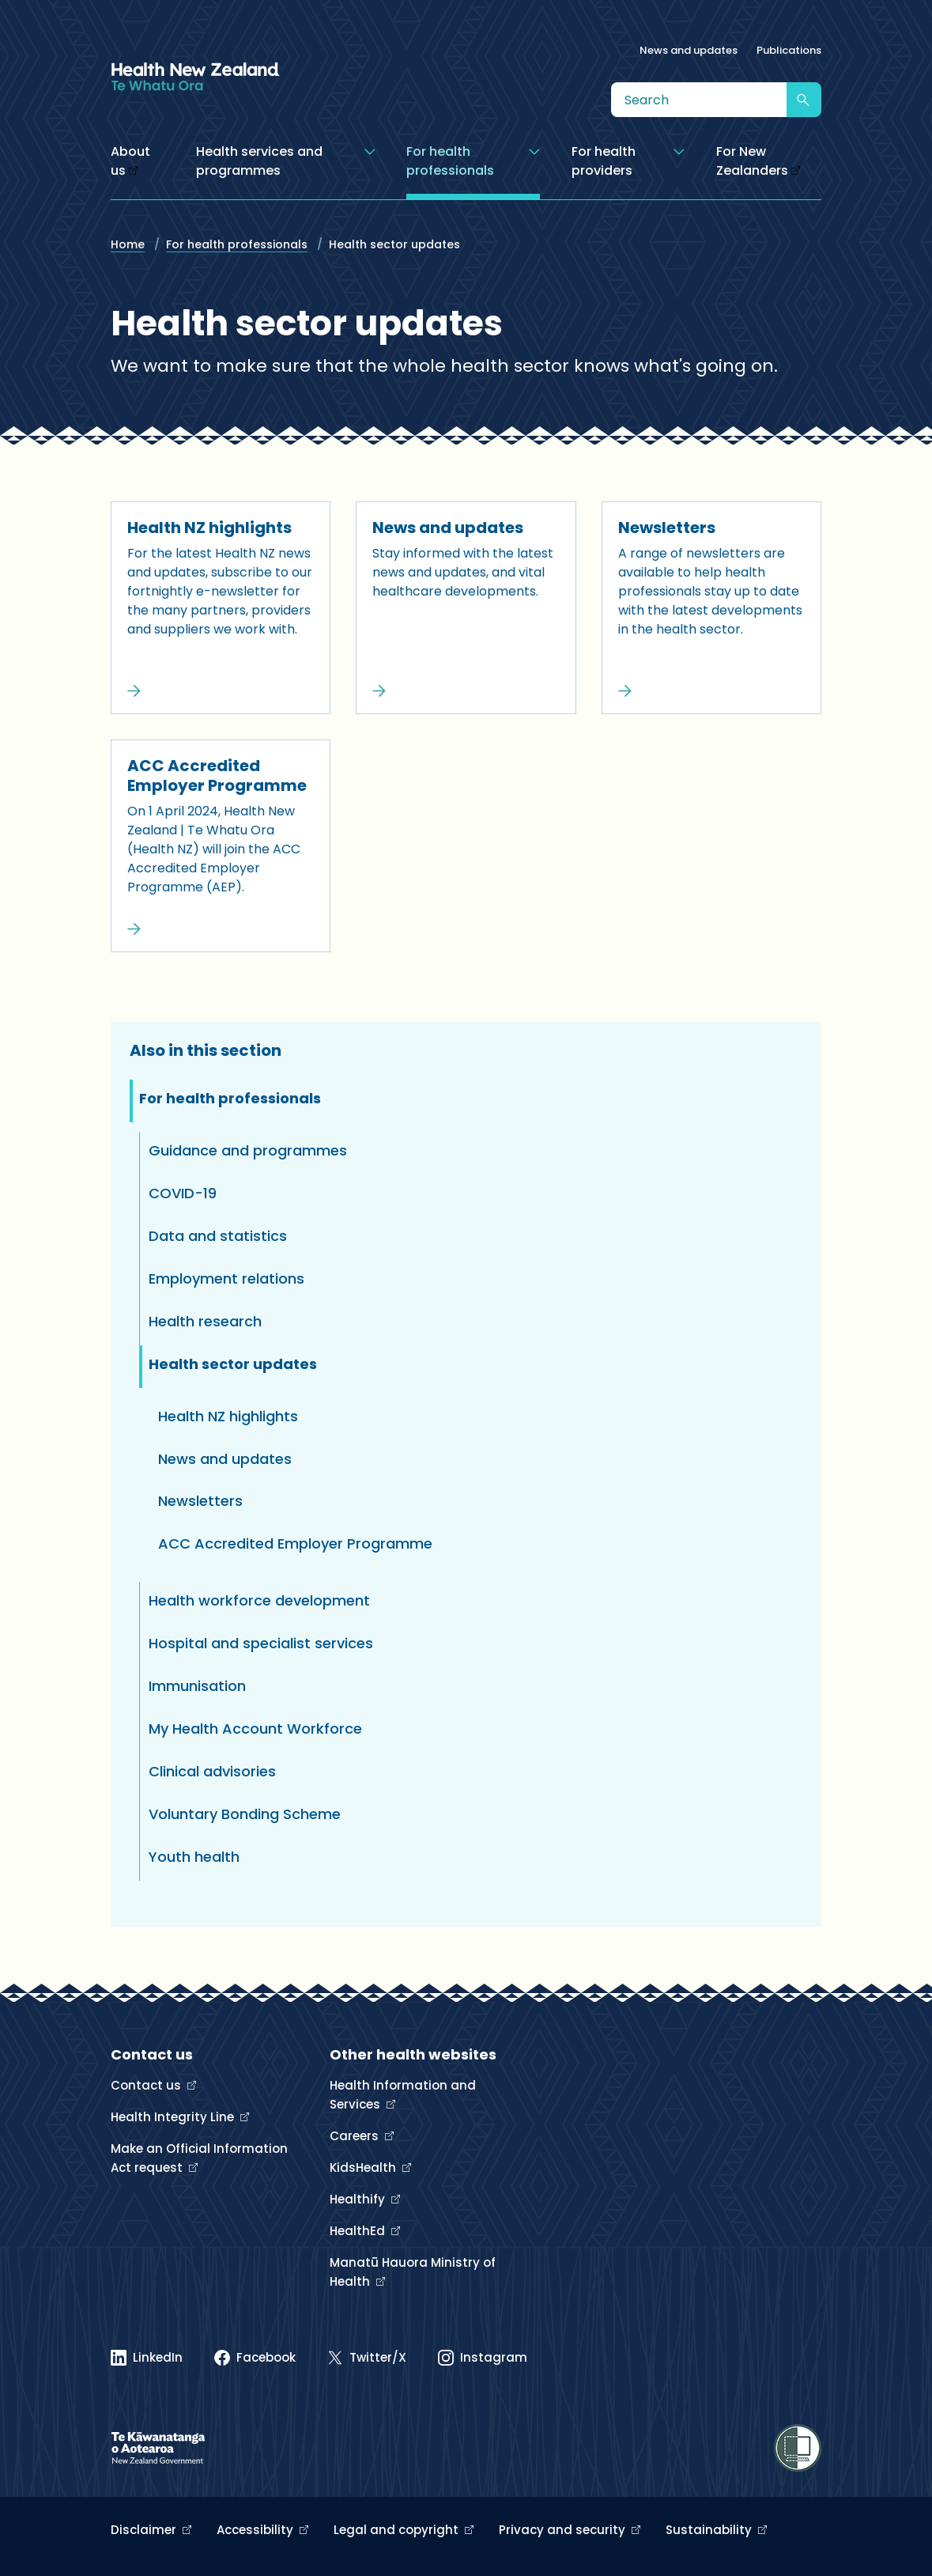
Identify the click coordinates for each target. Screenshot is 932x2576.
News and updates (689, 50)
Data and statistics (218, 1236)
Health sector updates (233, 1364)
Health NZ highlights (209, 527)
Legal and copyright (398, 2529)
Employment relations (226, 1278)
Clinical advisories (212, 1771)
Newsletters (666, 527)
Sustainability (710, 2529)
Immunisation (197, 1686)
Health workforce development (259, 1600)
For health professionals (237, 244)
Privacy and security (563, 2529)
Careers (356, 2136)
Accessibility (256, 2529)
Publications (789, 50)
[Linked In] (147, 2357)
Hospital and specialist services (261, 1643)
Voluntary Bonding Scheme (245, 1814)
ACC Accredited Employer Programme (217, 775)
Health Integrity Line (174, 2117)
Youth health (194, 1857)
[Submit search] (804, 99)
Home (128, 244)
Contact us (147, 2085)
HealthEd (359, 2230)
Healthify (359, 2199)
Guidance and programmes (248, 1150)
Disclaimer (145, 2529)
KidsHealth (364, 2167)
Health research (205, 1321)
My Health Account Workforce (255, 1728)
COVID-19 (183, 1193)
